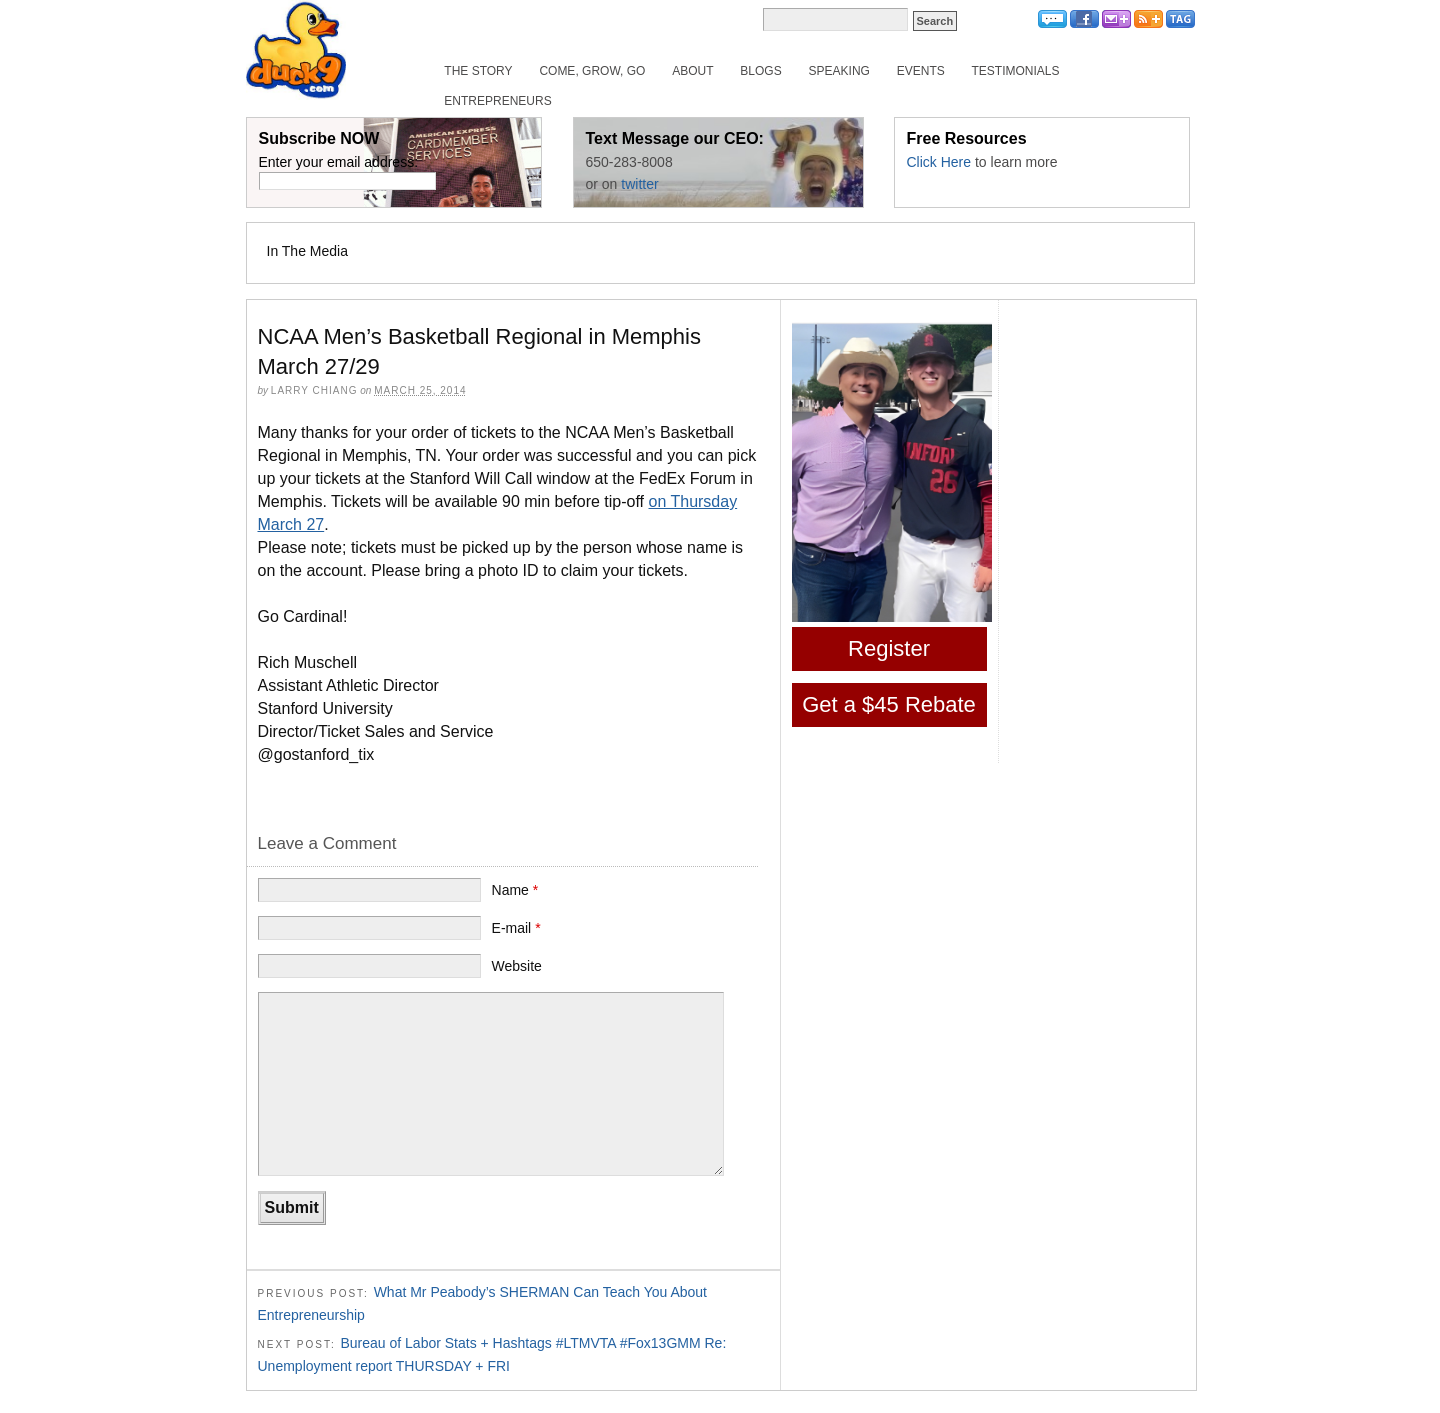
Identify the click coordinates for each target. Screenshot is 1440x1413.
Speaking (839, 71)
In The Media (307, 251)
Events (921, 71)
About (692, 71)
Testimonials (1016, 71)
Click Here (939, 162)
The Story (478, 71)
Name (515, 890)
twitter (639, 184)
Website (517, 966)
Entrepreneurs (497, 101)
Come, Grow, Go (592, 71)
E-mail (516, 928)
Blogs (760, 71)
